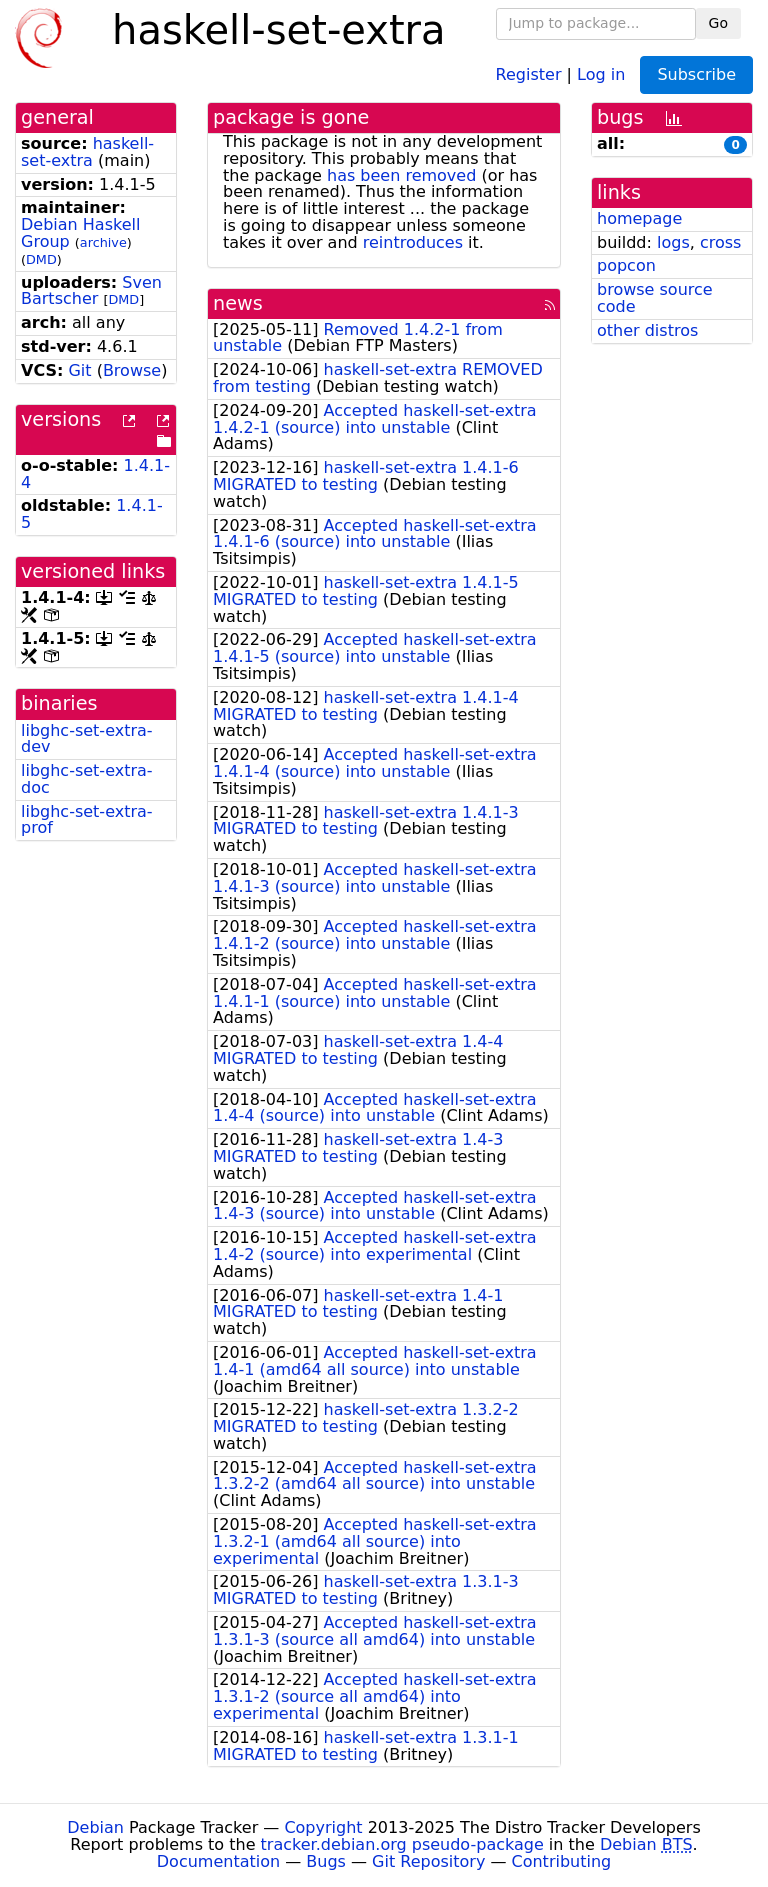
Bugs (326, 1861)
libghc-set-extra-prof (87, 820)
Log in (601, 73)
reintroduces (413, 242)
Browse (132, 370)
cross (720, 242)
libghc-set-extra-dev (87, 739)
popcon (626, 265)
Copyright (323, 1827)
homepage (639, 218)
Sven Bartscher (91, 291)
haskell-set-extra (87, 152)
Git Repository (428, 1861)
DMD (41, 259)
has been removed (401, 175)
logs (673, 242)
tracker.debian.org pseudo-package (402, 1844)
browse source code (655, 298)
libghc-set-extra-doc (87, 779)
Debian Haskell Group (80, 233)
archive (103, 242)
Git (79, 370)
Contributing (562, 1861)
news (238, 303)
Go (718, 23)
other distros (647, 330)
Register (529, 73)
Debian (95, 1827)
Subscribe (696, 74)
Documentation (218, 1861)
